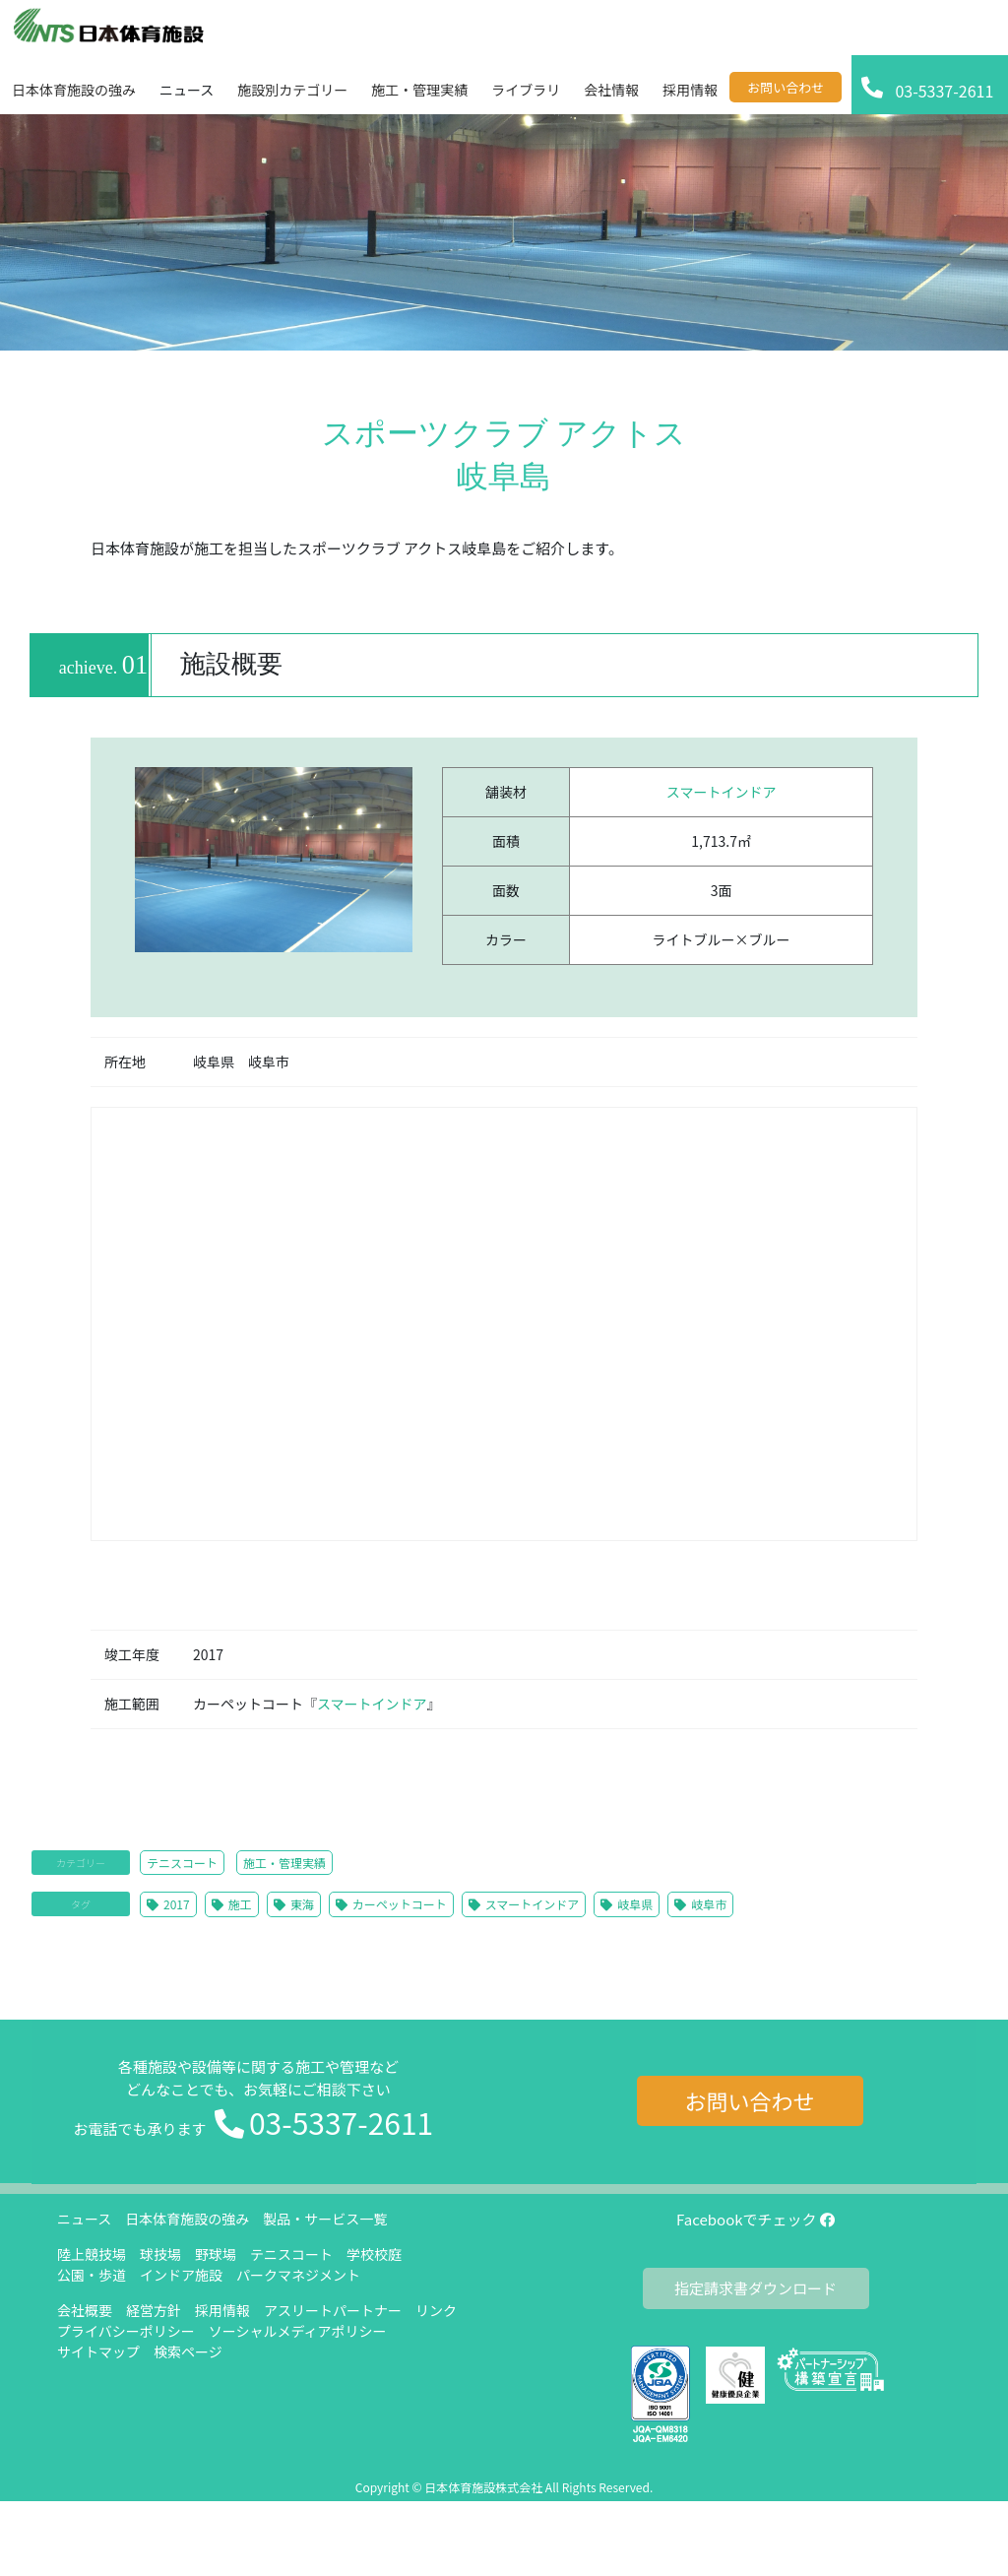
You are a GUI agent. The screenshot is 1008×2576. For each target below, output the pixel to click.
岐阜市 (708, 1904)
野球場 (215, 2254)
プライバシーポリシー (126, 2331)
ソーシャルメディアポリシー (298, 2331)
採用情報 (222, 2310)
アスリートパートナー (333, 2310)
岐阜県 (635, 1904)
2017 (176, 1904)
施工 (240, 1904)
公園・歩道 (91, 2275)
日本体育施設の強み (187, 2218)
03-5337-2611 (341, 2122)
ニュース (84, 2218)
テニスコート (182, 1862)
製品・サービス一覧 (325, 2218)
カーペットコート (399, 1904)
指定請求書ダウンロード (755, 2288)
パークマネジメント (298, 2275)
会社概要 (84, 2310)
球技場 (160, 2254)
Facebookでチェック (755, 2219)
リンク (436, 2310)
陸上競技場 (91, 2254)
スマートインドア (721, 792)
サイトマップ (98, 2351)
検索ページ (188, 2351)
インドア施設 (181, 2275)
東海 (302, 1904)
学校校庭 (374, 2254)
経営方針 (153, 2310)
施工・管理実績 (284, 1862)
